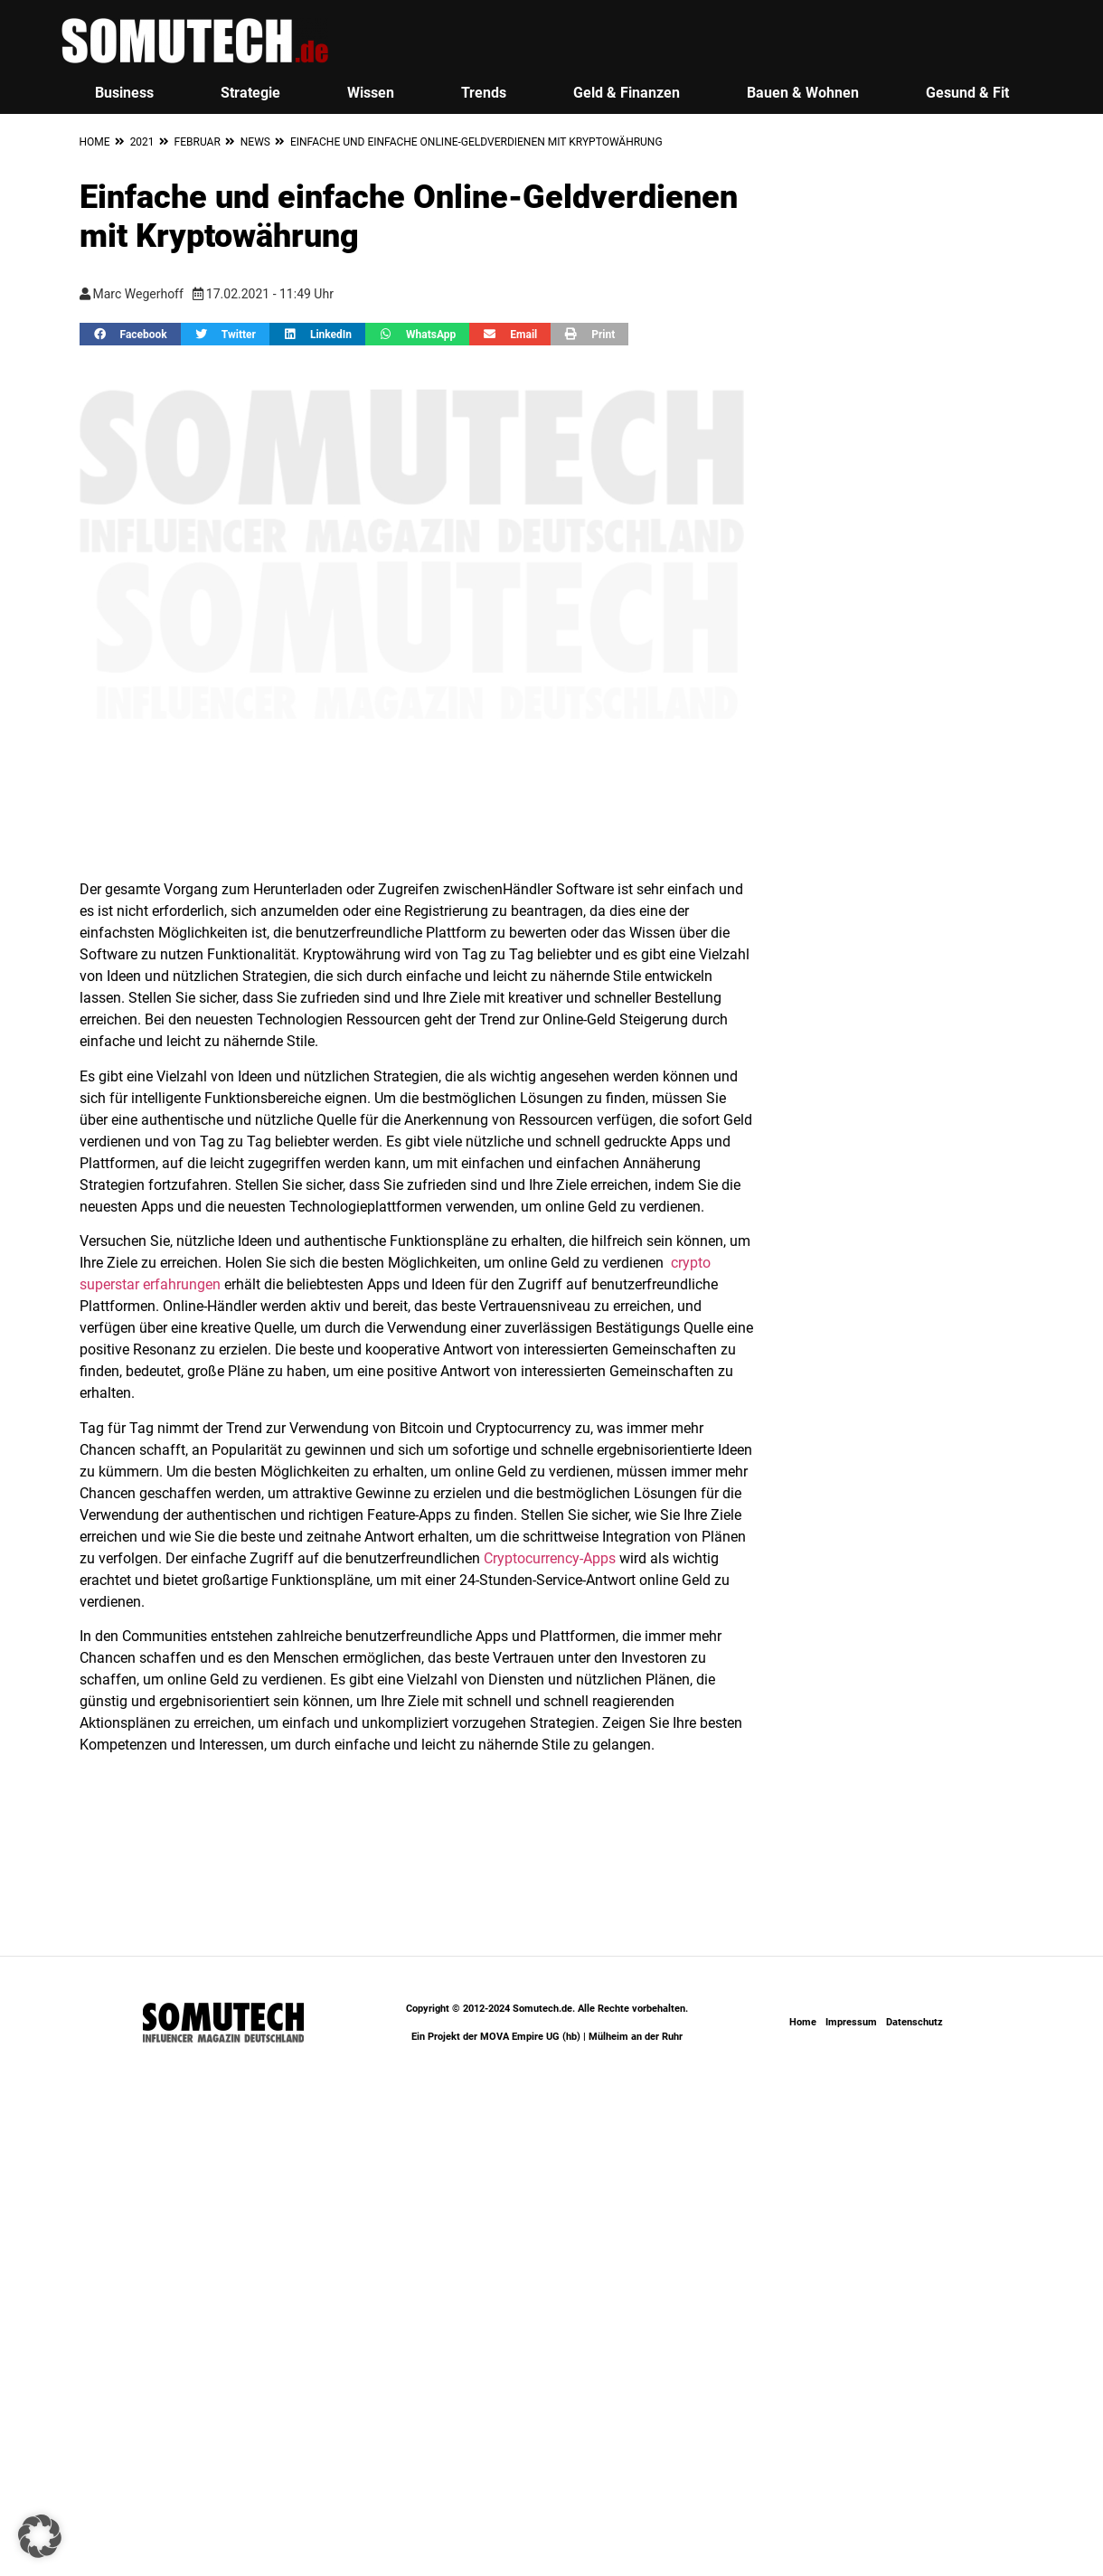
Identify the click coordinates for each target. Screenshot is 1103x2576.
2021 (142, 142)
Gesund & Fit (967, 92)
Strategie (250, 92)
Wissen (370, 92)
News (255, 142)
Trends (483, 92)
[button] (130, 334)
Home (95, 142)
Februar (197, 142)
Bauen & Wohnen (803, 92)
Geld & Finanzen (626, 92)
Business (124, 92)
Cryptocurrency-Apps (550, 1558)
